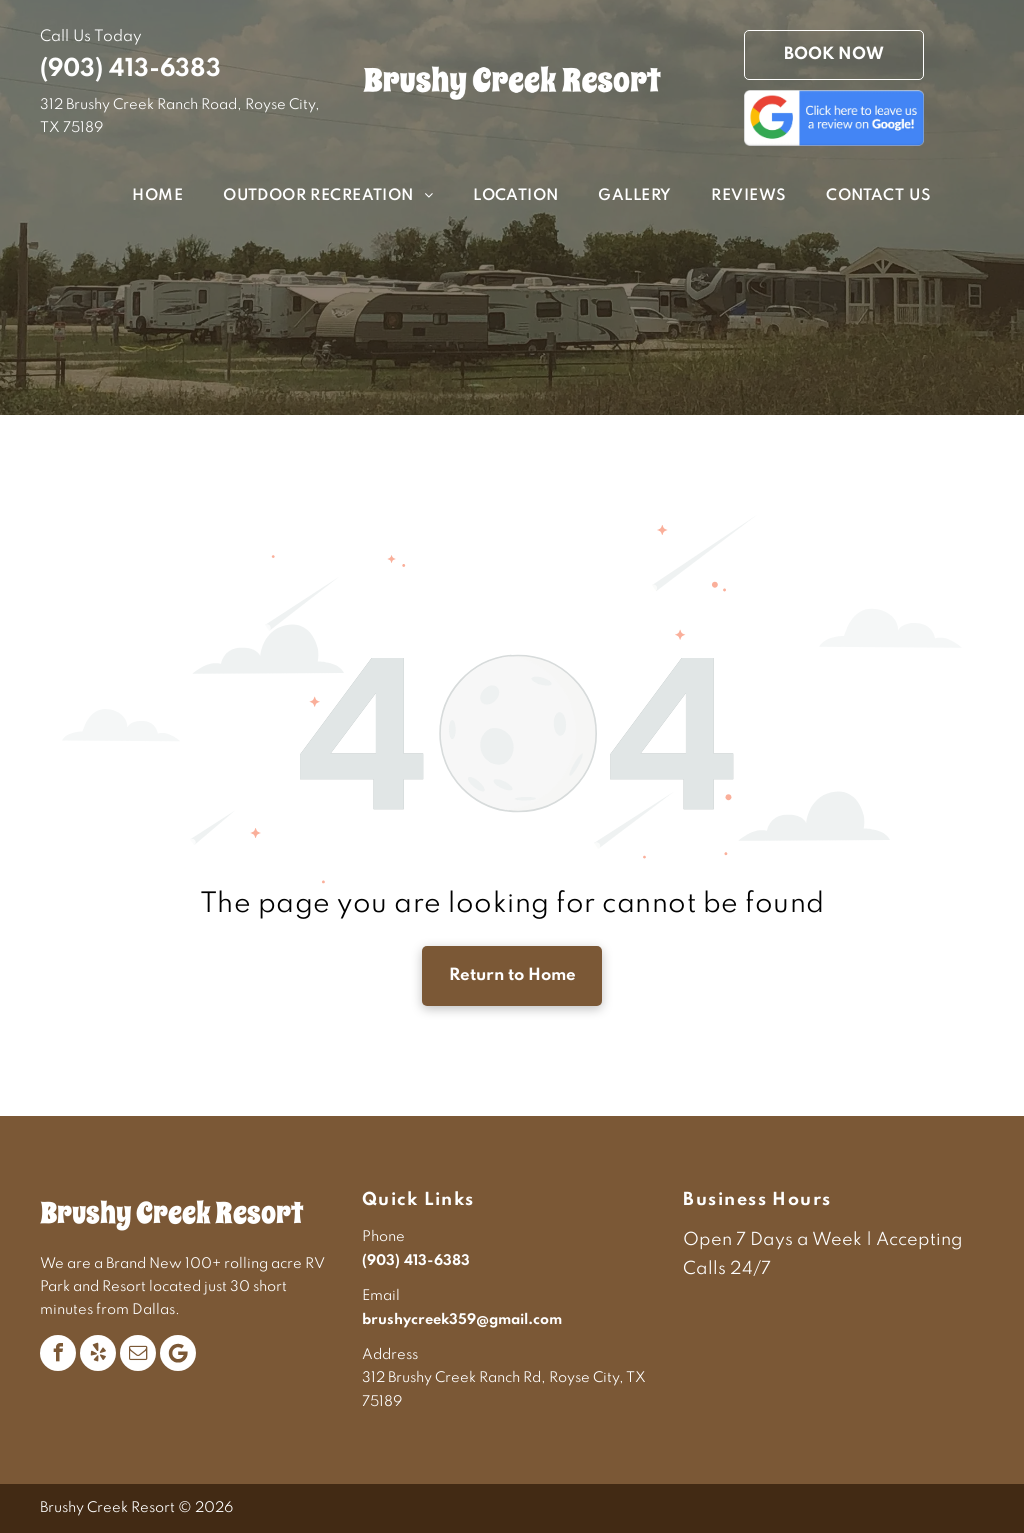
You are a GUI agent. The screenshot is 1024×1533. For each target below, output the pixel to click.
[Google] (178, 1353)
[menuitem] (137, 196)
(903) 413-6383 (130, 69)
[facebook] (58, 1353)
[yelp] (98, 1353)
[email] (138, 1353)
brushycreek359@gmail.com (462, 1320)
